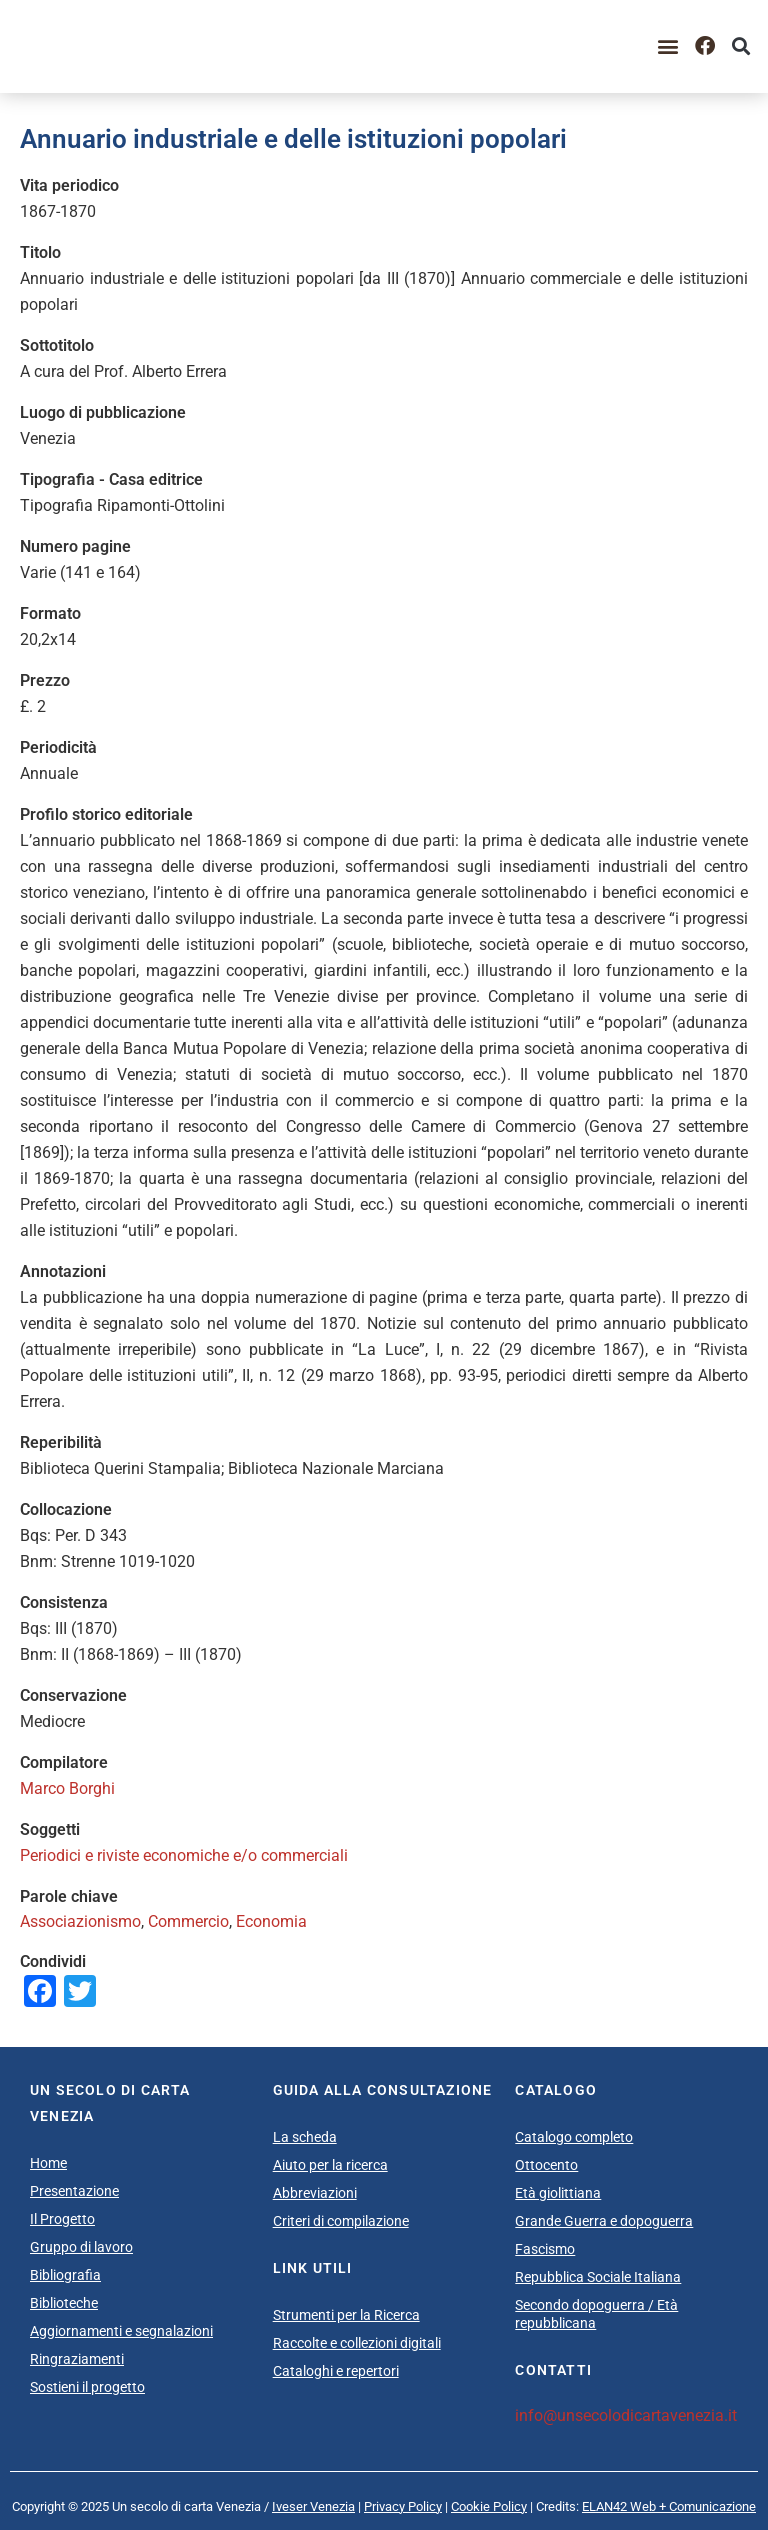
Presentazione (74, 2191)
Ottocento (546, 2165)
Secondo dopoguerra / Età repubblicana (596, 2314)
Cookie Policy (489, 2506)
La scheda (305, 2137)
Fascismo (545, 2249)
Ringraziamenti (77, 2359)
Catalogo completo (574, 2137)
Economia (271, 1921)
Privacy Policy (403, 2506)
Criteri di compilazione (341, 2221)
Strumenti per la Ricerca (346, 2315)
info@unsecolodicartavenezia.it (626, 2415)
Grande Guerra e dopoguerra (604, 2221)
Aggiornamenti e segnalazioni (121, 2331)
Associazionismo (80, 1921)
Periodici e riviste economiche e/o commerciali (184, 1855)
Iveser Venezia (313, 2506)
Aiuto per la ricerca (330, 2165)
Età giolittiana (558, 2193)
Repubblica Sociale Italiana (598, 2277)
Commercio (188, 1921)
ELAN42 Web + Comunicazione (669, 2506)
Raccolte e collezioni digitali (357, 2343)
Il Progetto (62, 2219)
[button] (668, 46)
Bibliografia (65, 2275)
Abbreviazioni (315, 2193)
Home (48, 2163)
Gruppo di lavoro (81, 2247)
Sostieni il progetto (87, 2387)
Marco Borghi (67, 1788)
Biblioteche (64, 2303)
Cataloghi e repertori (336, 2371)
